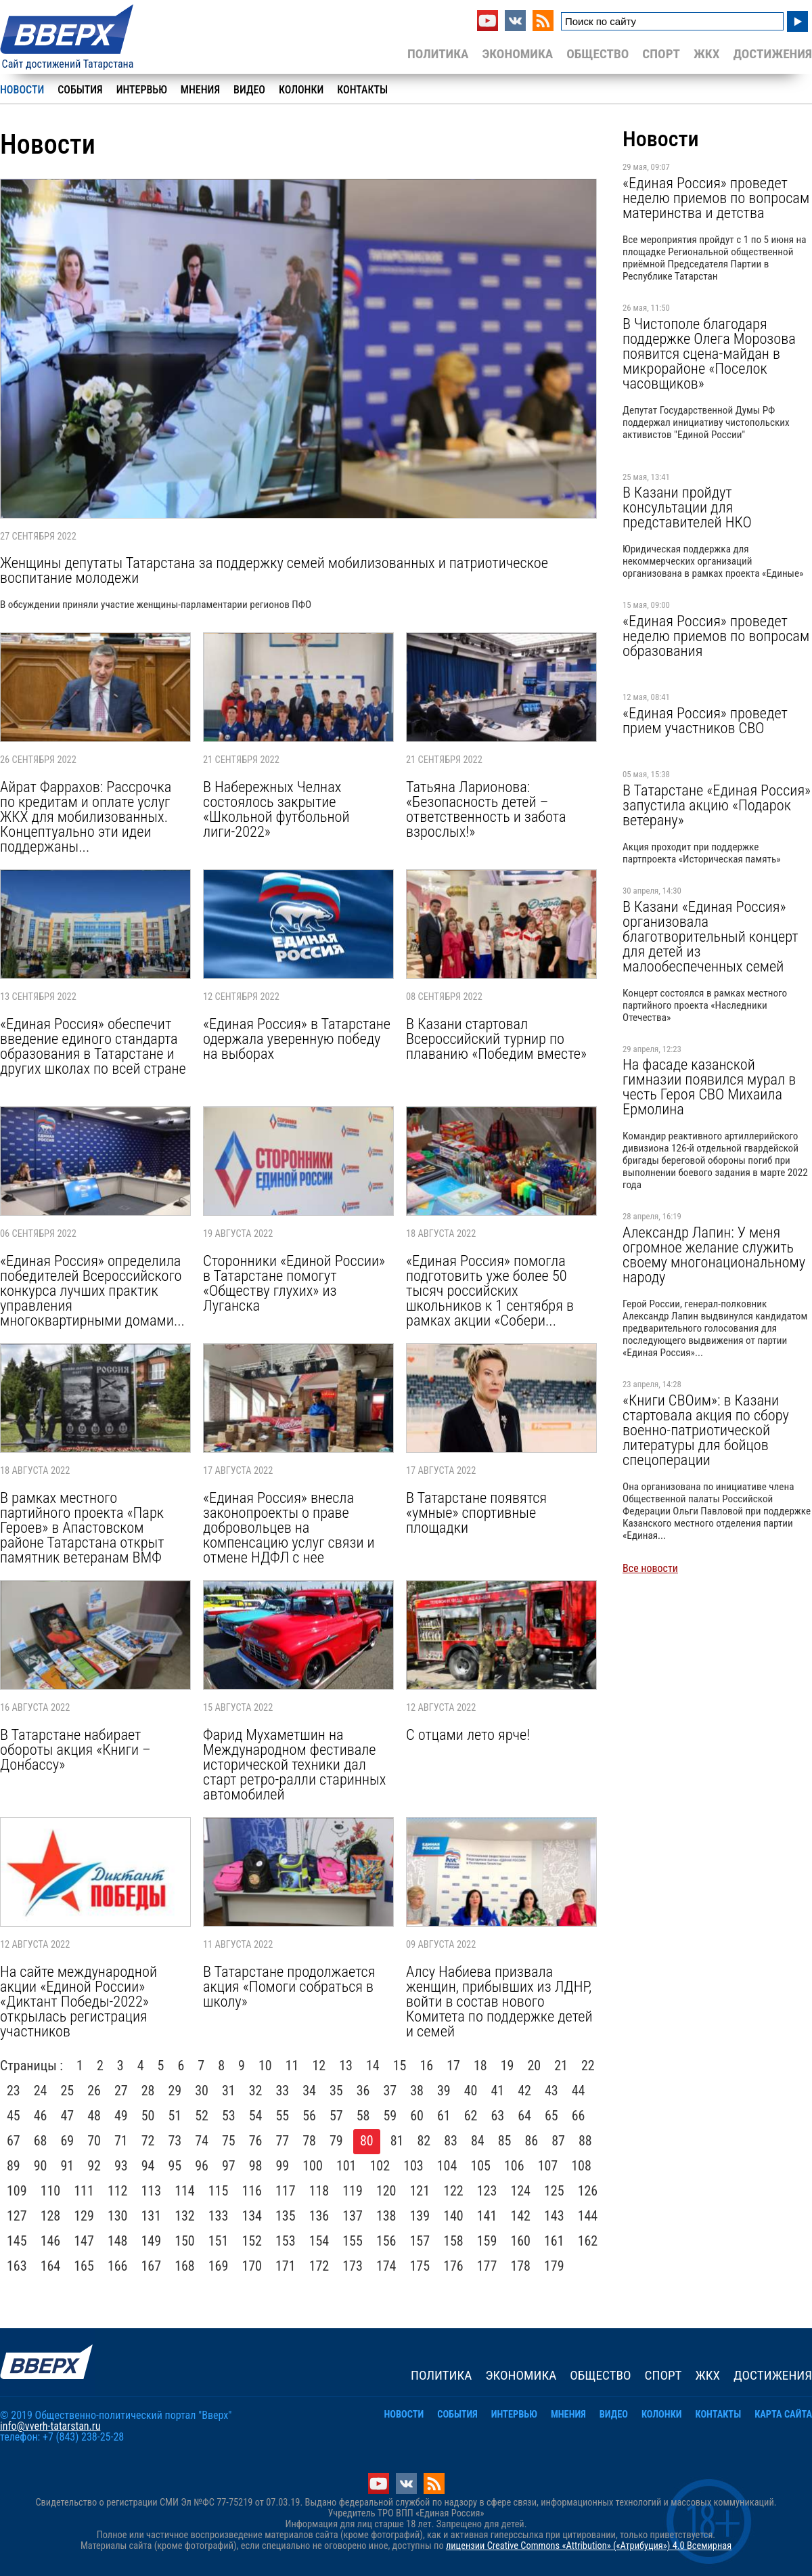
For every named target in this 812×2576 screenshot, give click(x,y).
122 (453, 2191)
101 (346, 2166)
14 (373, 2065)
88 (585, 2141)
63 (498, 2116)
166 (118, 2266)
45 (13, 2116)
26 (94, 2090)
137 (352, 2216)
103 (413, 2166)
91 (67, 2166)
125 (554, 2191)
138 (386, 2216)
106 (514, 2166)
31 (228, 2090)
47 (67, 2116)
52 (201, 2116)
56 (309, 2116)
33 (283, 2090)
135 (285, 2216)
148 (118, 2241)
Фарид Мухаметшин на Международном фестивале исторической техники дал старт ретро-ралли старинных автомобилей (294, 1764)
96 (201, 2166)
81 (397, 2141)
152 (252, 2241)
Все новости (650, 1568)
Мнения (200, 89)
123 (487, 2191)
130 (118, 2216)
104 (447, 2166)
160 (520, 2241)
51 (175, 2116)
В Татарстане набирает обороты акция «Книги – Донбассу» (75, 1749)
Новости (22, 89)
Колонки (301, 89)
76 (256, 2141)
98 (256, 2166)
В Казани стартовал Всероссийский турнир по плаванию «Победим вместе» (496, 1038)
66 (578, 2116)
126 (588, 2191)
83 (450, 2141)
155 (352, 2241)
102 (380, 2166)
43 (551, 2090)
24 (40, 2090)
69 (67, 2141)
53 (228, 2116)
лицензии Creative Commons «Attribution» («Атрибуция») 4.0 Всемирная (588, 2546)
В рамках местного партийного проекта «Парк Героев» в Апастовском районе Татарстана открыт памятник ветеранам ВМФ (82, 1527)
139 (420, 2216)
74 (201, 2141)
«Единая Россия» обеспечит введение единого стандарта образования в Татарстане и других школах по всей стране (93, 1046)
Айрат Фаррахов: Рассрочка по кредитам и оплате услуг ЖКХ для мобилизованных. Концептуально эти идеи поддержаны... (85, 816)
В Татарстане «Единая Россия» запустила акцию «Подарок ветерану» (717, 805)
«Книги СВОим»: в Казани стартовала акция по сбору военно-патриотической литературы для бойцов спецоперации (706, 1430)
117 (285, 2191)
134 (252, 2216)
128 (51, 2216)
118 (319, 2191)
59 (390, 2116)
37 (390, 2090)
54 (256, 2116)
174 (386, 2266)
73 (175, 2141)
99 (283, 2166)
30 (201, 2090)
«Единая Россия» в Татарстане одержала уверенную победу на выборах (296, 1038)
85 (505, 2141)
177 (487, 2266)
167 (151, 2266)
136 (319, 2216)
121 (420, 2191)
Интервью (141, 89)
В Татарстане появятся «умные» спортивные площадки (476, 1512)
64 (524, 2116)
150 (185, 2241)
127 (17, 2216)
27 (121, 2090)
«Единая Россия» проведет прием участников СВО (705, 720)
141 (487, 2216)
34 (309, 2090)
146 (51, 2241)
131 (151, 2216)
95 (175, 2166)
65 (551, 2116)
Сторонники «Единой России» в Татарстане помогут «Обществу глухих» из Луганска (294, 1283)
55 (283, 2116)
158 (453, 2241)
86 (532, 2141)
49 (121, 2116)
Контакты (362, 89)
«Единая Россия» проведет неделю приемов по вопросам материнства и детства (716, 197)
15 (400, 2065)
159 (487, 2241)
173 (352, 2266)
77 (283, 2141)
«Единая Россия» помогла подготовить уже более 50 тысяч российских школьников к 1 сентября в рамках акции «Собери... (490, 1290)
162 (588, 2241)
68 (40, 2141)
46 (40, 2116)
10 (265, 2065)
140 (453, 2216)
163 (17, 2266)
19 (507, 2065)
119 (352, 2191)
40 (471, 2090)
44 (578, 2090)
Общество (597, 54)
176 (453, 2266)
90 (40, 2166)
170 (252, 2266)
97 (228, 2166)
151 (218, 2241)
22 (588, 2065)
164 (51, 2266)
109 (17, 2191)
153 (285, 2241)
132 (185, 2216)
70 (94, 2141)
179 (554, 2266)
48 (94, 2116)
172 (319, 2266)
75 (228, 2141)
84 (477, 2141)
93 (121, 2166)
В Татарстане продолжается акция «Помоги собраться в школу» (289, 1986)
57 (336, 2116)
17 (453, 2065)
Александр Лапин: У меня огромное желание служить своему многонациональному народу (714, 1254)
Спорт (661, 54)
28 (148, 2090)
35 (336, 2090)
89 (13, 2166)
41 (498, 2090)
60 (417, 2116)
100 (312, 2166)
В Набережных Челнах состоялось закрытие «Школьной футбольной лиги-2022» (276, 809)
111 (84, 2191)
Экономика (517, 54)
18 (480, 2065)
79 (336, 2141)
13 (346, 2065)
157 (420, 2241)
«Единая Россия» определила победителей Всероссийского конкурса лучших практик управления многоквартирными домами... (92, 1290)
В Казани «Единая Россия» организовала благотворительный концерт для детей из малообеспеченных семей (710, 936)
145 (17, 2241)
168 (185, 2266)
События (80, 89)
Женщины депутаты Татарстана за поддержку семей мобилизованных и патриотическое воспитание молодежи (274, 570)
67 (13, 2141)
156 (386, 2241)
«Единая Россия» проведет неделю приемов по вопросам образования (716, 635)
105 (480, 2166)
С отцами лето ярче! (468, 1734)
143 (554, 2216)
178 (520, 2266)
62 (471, 2116)
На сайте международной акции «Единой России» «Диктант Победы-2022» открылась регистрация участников (78, 2001)
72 (148, 2141)
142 (520, 2216)
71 (121, 2141)
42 (524, 2090)
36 (363, 2090)
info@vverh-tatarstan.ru (50, 2426)
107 (548, 2166)
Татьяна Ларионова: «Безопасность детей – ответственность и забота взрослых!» (486, 809)
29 (175, 2090)
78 (309, 2141)
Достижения (772, 54)
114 (185, 2191)
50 (148, 2116)
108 (581, 2166)
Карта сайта (783, 2414)
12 (318, 2065)
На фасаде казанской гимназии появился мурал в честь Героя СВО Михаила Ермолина (709, 1086)
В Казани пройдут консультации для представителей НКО (687, 507)
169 (218, 2266)
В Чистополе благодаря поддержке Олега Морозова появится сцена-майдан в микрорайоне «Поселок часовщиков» (709, 353)
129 (84, 2216)
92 (94, 2166)
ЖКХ (706, 54)
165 (84, 2266)
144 (588, 2216)
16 (426, 2065)
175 (420, 2266)
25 (67, 2090)
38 (417, 2090)
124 (520, 2191)
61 (444, 2116)
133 (218, 2216)
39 (444, 2090)
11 (292, 2065)
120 (386, 2191)
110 (51, 2191)
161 (554, 2241)
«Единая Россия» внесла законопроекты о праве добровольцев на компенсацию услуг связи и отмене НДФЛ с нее (289, 1527)
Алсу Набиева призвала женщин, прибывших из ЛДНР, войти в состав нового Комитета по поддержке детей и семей (499, 2001)
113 (151, 2191)
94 (148, 2166)
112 (118, 2191)
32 (256, 2090)
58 (363, 2116)
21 (561, 2065)
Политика (438, 54)
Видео (249, 89)
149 (151, 2241)
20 (534, 2065)
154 (319, 2241)
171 (285, 2266)
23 (13, 2090)
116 (252, 2191)
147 (84, 2241)
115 (218, 2191)
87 (558, 2141)
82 (424, 2141)
